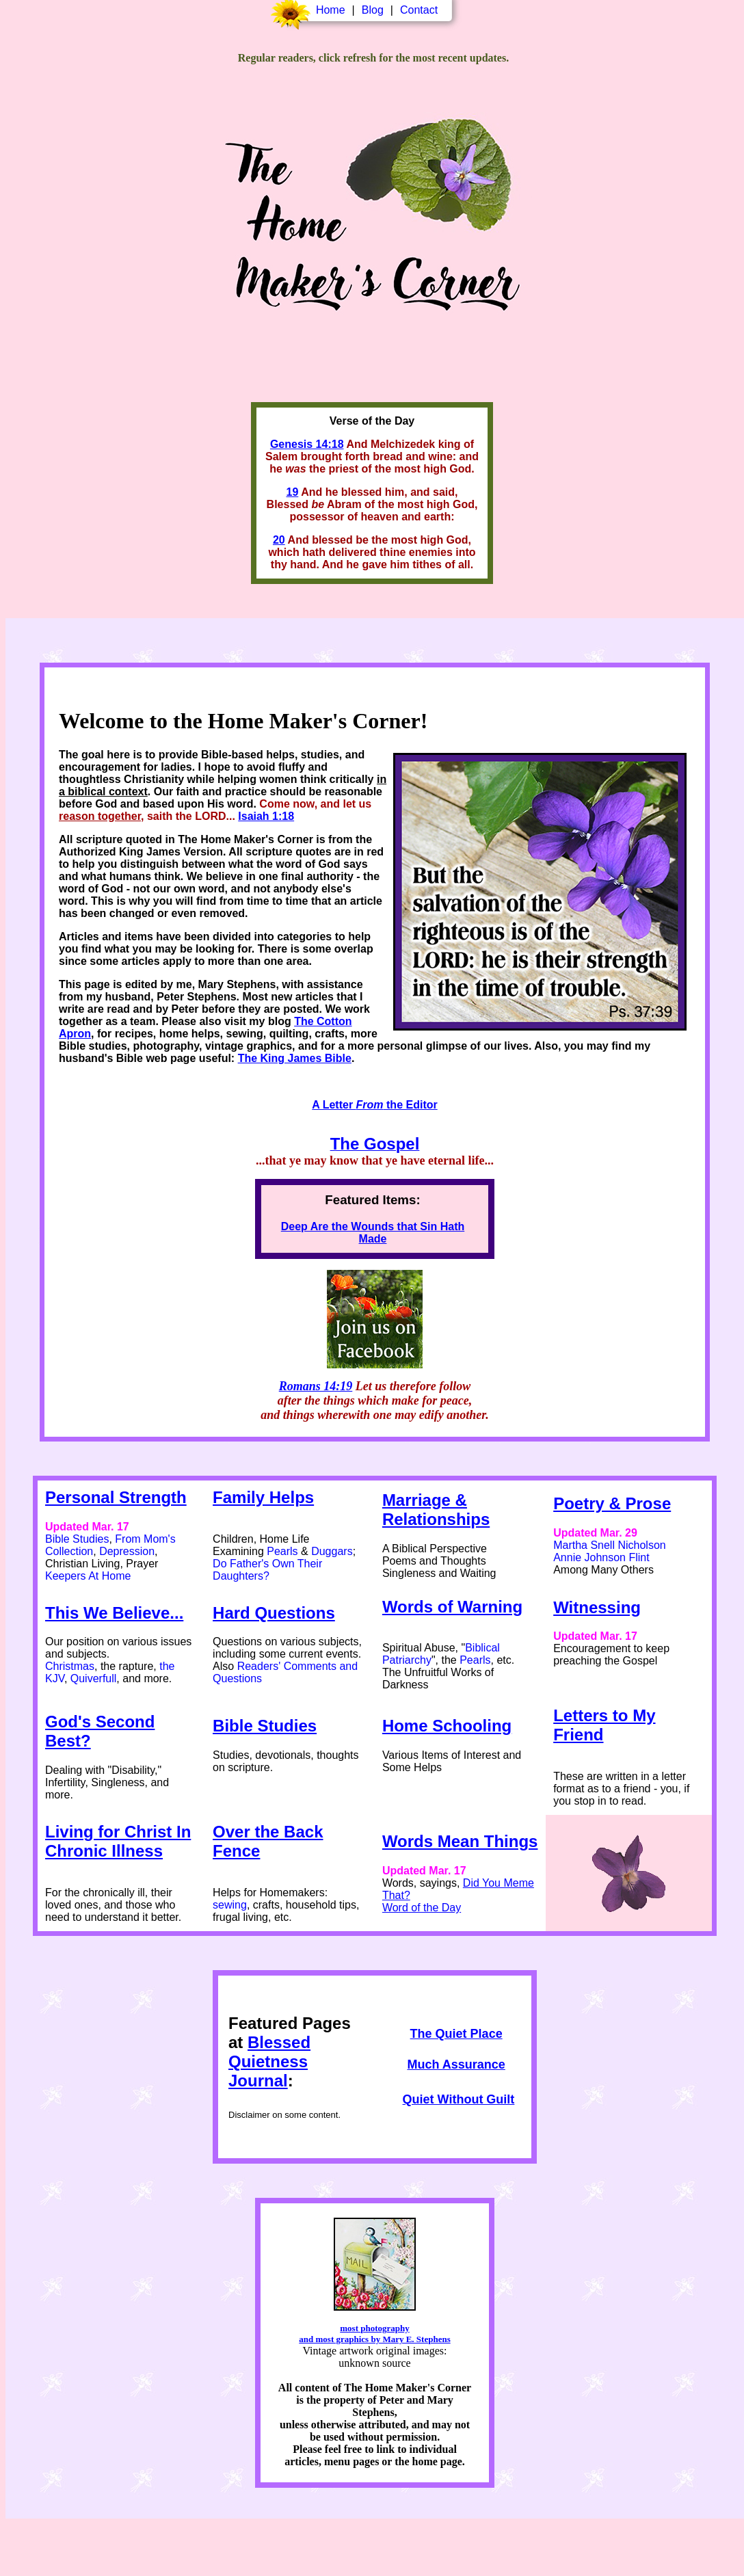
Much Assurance (456, 2064)
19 (292, 492)
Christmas (69, 1666)
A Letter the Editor (374, 1105)
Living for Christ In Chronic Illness (118, 1841)
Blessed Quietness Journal (269, 2061)
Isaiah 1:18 (266, 816)
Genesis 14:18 (307, 444)
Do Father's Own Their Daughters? (267, 1570)
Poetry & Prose (612, 1503)
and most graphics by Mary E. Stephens (374, 2339)
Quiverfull (93, 1678)
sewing (230, 1905)
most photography (375, 2328)
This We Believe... (114, 1613)
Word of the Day (421, 1907)
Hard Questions (274, 1613)
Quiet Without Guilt (459, 2099)
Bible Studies (77, 1539)
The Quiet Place (456, 2034)
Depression (127, 1551)
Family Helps (263, 1497)
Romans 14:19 (316, 1386)
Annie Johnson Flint (601, 1557)
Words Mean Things (460, 1841)
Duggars (331, 1551)
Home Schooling (447, 1725)
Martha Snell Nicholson (609, 1545)
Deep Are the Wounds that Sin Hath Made (372, 1233)
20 (279, 540)
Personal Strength (116, 1497)
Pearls (282, 1551)
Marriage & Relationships (436, 1509)
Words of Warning (452, 1606)
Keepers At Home (88, 1576)
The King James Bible (294, 1058)
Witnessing (597, 1607)
